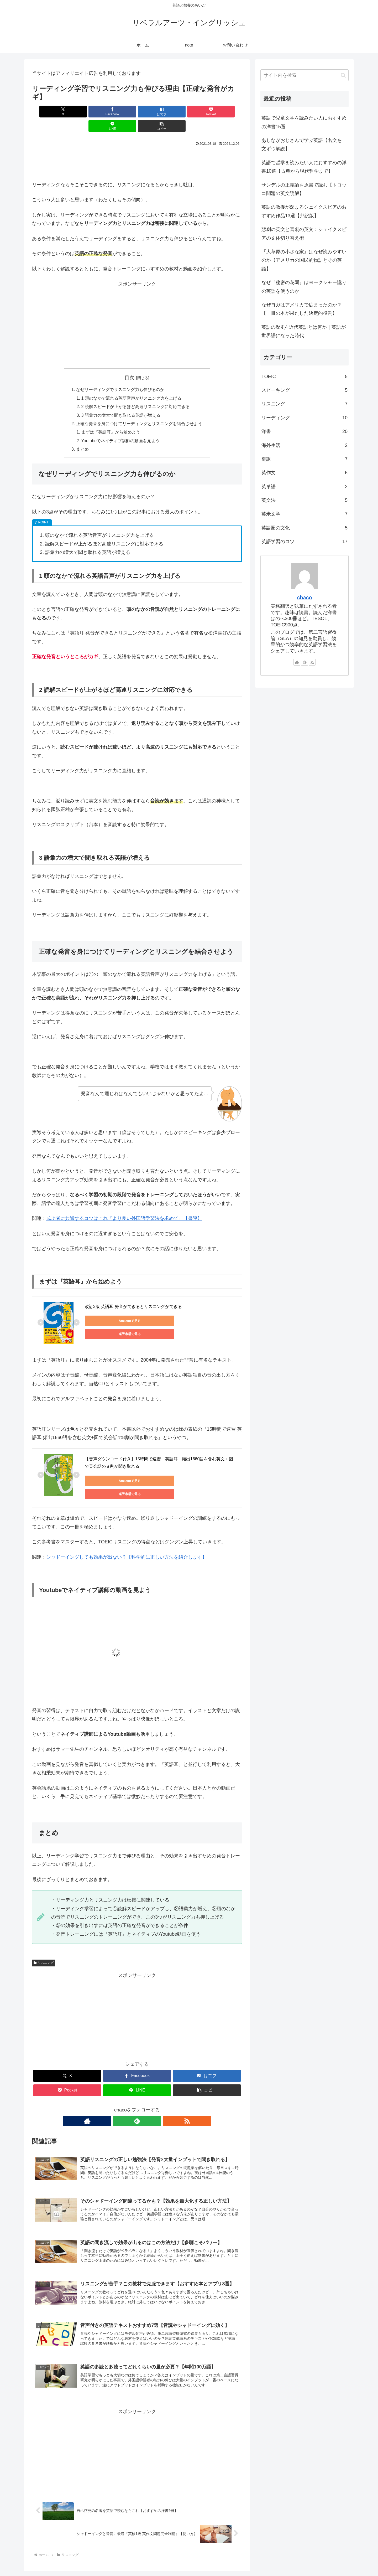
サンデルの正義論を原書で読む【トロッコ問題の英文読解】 (303, 189)
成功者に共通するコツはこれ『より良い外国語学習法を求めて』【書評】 (124, 1204)
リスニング (44, 1942)
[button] (225, 111)
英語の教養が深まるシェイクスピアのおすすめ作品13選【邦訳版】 (303, 211)
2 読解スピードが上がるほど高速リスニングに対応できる (135, 392)
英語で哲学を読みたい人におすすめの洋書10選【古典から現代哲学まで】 (303, 167)
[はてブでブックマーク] (119, 111)
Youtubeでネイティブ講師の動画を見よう (120, 426)
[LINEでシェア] (190, 111)
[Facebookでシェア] (84, 111)
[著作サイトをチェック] (125, 2100)
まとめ (82, 434)
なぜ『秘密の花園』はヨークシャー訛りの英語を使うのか (303, 286)
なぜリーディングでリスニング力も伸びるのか (120, 375)
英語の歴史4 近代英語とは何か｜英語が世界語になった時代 (303, 331)
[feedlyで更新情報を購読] (137, 2100)
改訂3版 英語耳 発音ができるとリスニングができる (133, 1292)
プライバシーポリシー (330, 2570)
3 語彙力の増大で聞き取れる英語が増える (121, 400)
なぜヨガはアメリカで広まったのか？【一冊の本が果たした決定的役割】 (301, 309)
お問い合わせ (296, 2570)
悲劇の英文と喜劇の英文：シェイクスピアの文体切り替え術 (303, 233)
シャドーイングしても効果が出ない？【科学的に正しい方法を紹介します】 (126, 1536)
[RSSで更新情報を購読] (149, 2100)
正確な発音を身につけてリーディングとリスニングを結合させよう (139, 409)
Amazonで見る (108, 1306)
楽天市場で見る (158, 1306)
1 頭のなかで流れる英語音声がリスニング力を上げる (131, 383)
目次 (129, 363)
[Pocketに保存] (154, 111)
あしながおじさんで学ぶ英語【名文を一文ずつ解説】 (303, 144)
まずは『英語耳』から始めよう (110, 417)
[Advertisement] (137, 147)
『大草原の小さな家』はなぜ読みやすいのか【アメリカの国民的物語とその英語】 (303, 260)
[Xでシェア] (49, 111)
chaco (304, 597)
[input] (304, 75)
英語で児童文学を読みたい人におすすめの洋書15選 (303, 122)
